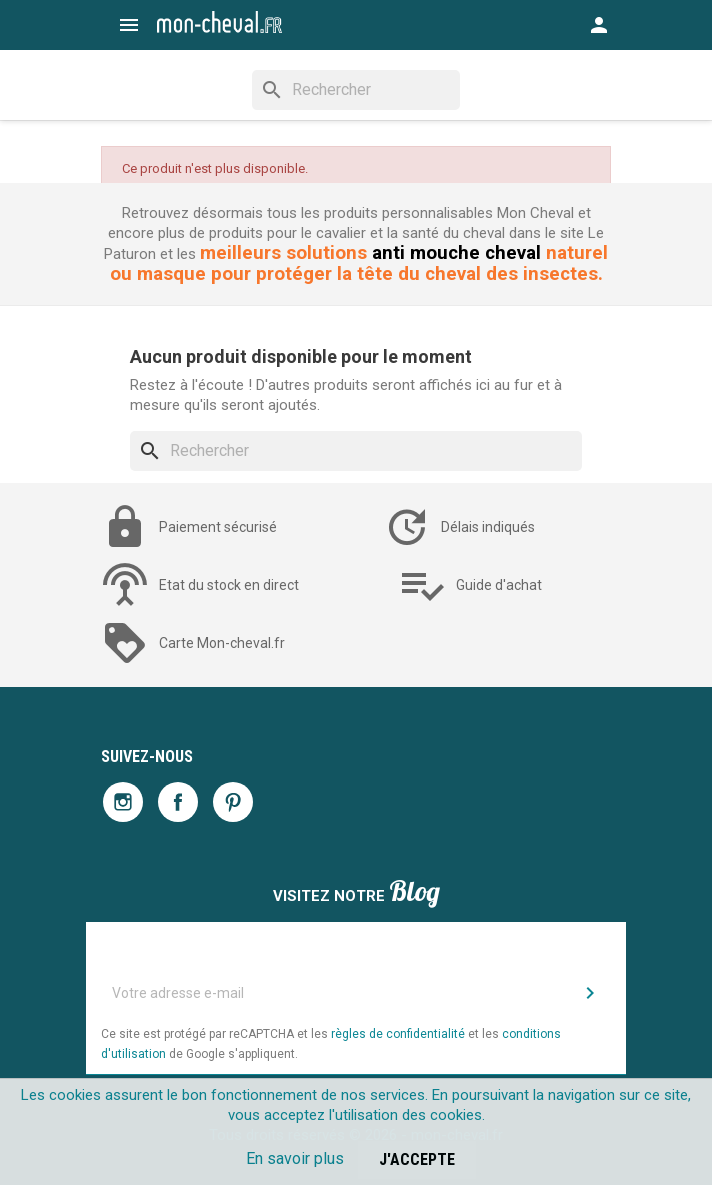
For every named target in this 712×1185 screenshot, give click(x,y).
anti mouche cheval (456, 253)
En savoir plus (295, 1158)
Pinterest (233, 802)
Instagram (123, 802)
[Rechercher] (356, 90)
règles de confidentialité (398, 1034)
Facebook (178, 802)
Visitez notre (356, 893)
